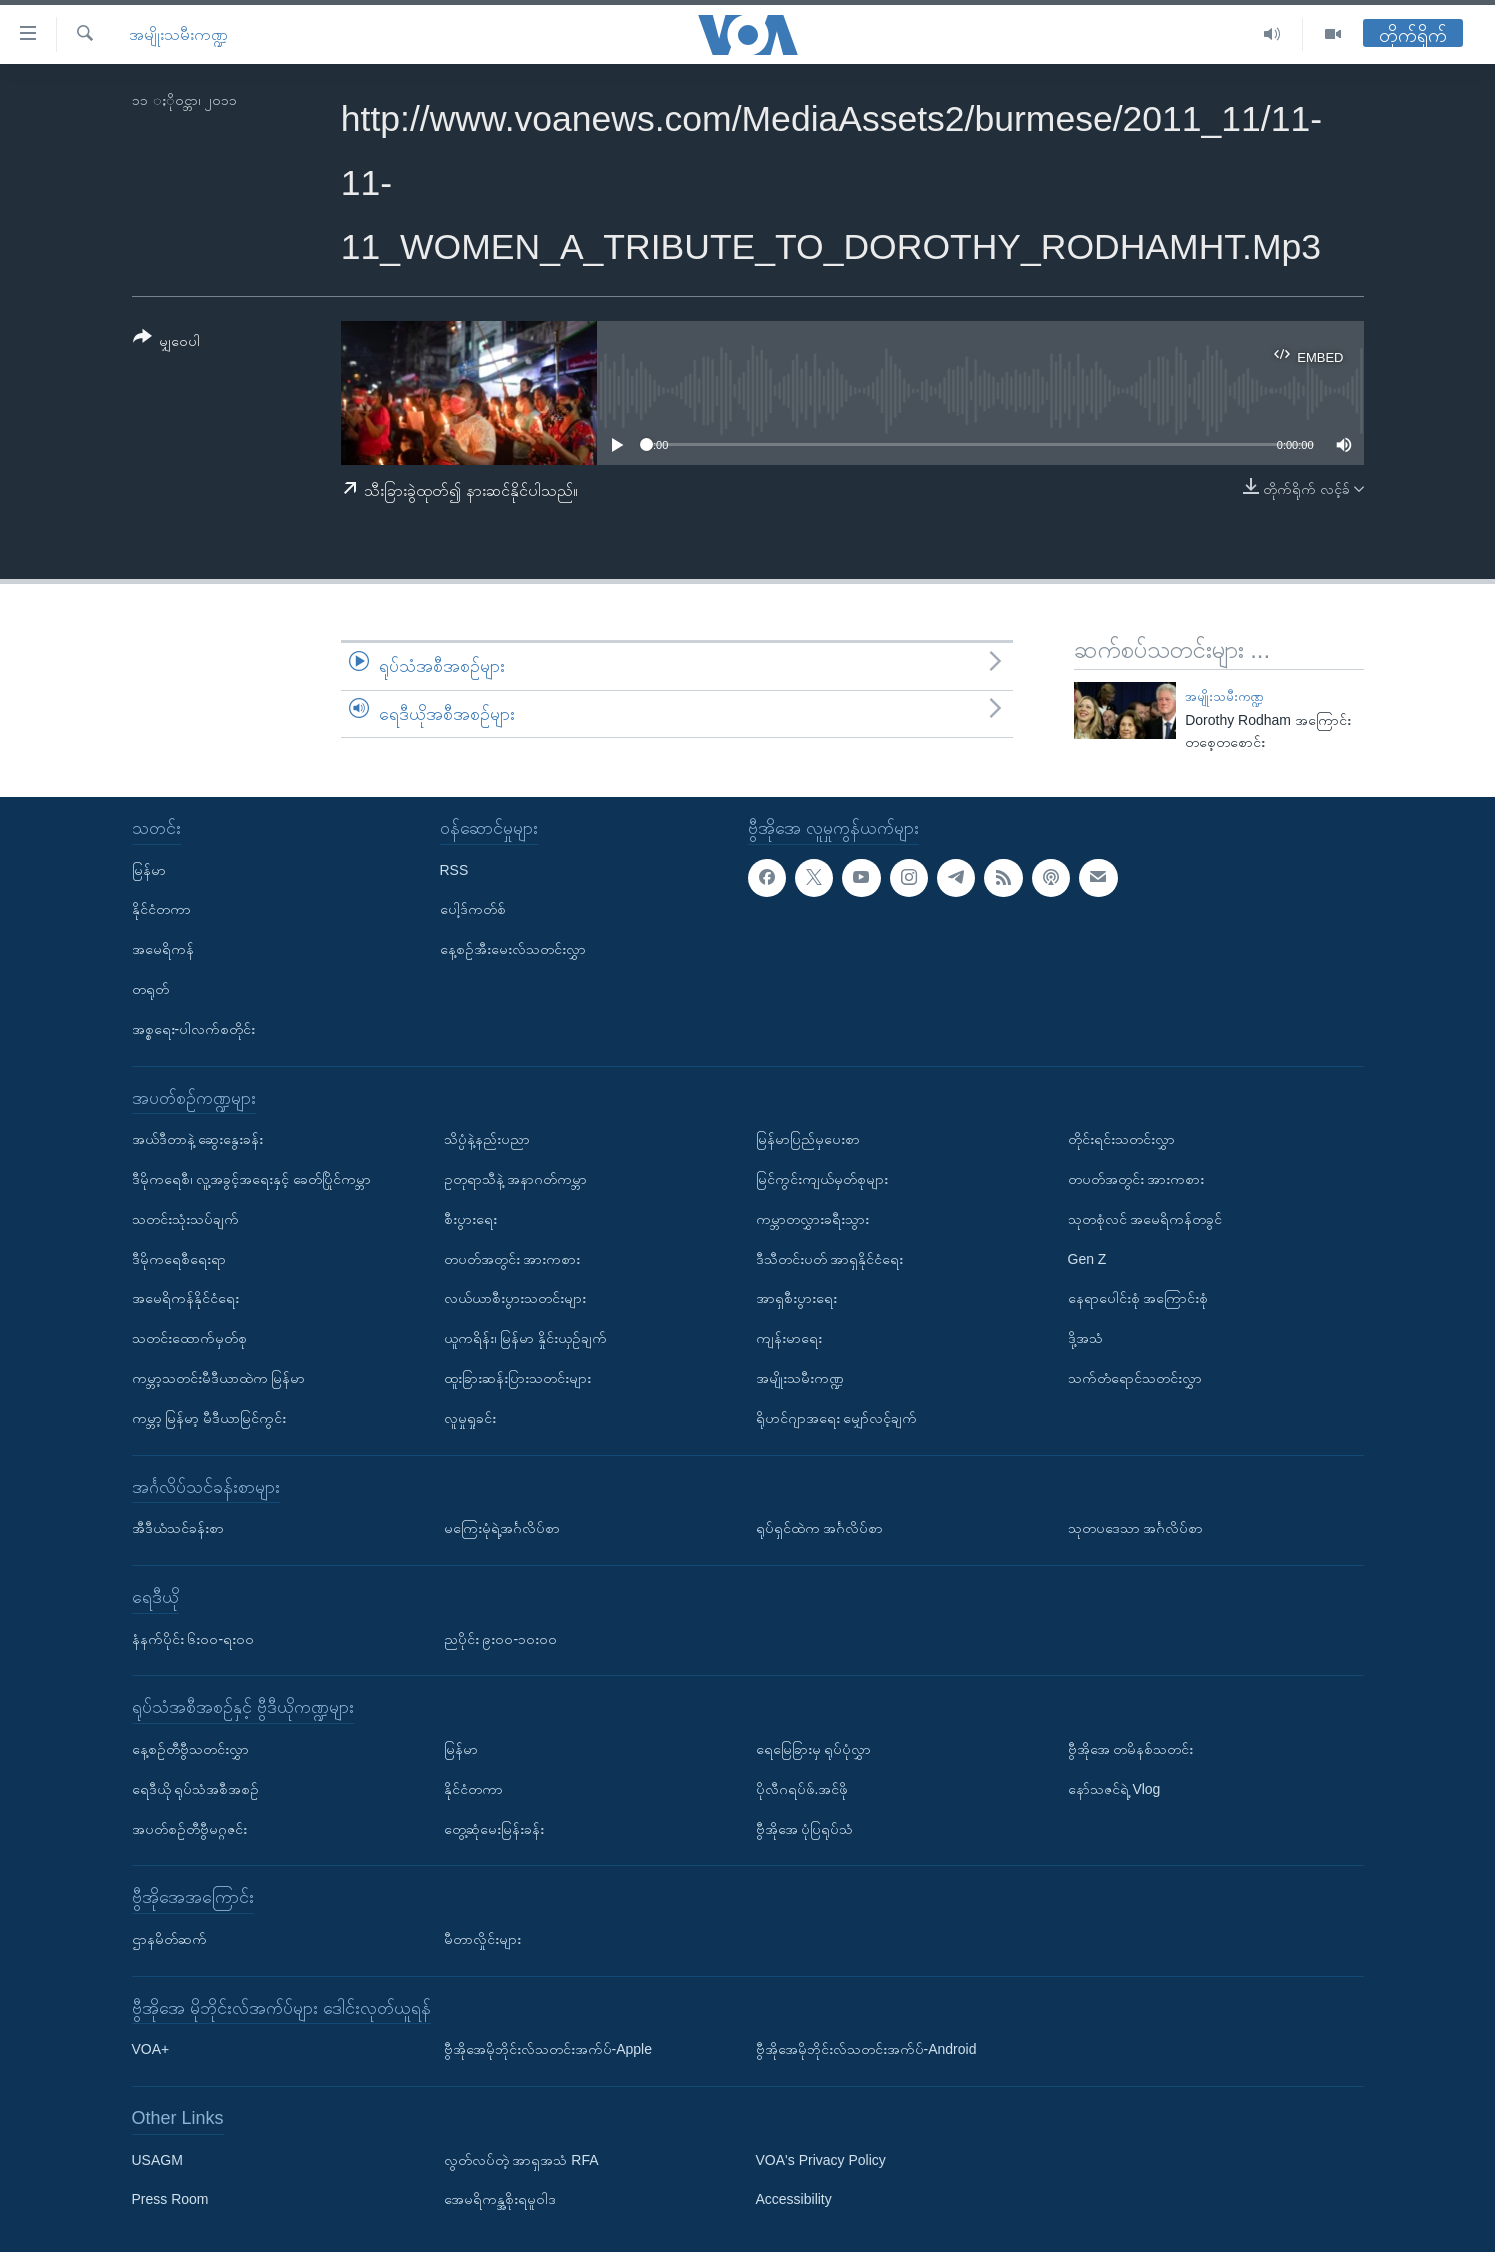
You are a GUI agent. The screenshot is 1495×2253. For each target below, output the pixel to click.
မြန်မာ (149, 870)
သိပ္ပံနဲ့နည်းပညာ (487, 1139)
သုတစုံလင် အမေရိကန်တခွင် (1145, 1219)
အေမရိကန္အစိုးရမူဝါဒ (500, 2200)
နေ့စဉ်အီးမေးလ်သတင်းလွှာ (513, 949)
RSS (454, 870)
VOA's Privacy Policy (821, 2160)
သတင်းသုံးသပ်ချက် (185, 1219)
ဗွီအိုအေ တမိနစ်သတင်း (1131, 1749)
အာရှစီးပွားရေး (796, 1299)
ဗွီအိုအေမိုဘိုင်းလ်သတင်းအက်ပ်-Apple (548, 2050)
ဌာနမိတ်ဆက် (169, 1939)
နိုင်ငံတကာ (161, 910)
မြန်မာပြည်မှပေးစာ (808, 1139)
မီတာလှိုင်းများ (482, 1939)
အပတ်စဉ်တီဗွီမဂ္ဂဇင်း (189, 1829)
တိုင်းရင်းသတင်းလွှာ (1121, 1139)
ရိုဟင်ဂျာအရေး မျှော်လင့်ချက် (837, 1418)
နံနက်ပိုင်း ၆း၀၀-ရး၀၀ (193, 1639)
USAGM (157, 2160)
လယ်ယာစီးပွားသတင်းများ (515, 1299)
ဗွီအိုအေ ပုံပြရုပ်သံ (805, 1829)
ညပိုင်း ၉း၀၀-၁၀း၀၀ (501, 1639)
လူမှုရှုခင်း (470, 1418)
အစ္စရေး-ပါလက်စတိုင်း (194, 1029)
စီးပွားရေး (470, 1219)
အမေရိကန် (163, 949)
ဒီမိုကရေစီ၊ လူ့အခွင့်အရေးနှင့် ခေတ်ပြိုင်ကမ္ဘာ (252, 1179)
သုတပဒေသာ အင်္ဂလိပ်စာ (1136, 1528)
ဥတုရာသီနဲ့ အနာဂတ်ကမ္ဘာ (516, 1179)
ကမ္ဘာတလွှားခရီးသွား (812, 1219)
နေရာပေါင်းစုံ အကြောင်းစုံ (1138, 1299)
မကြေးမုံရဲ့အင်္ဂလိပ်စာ (502, 1528)
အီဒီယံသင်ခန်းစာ (178, 1528)
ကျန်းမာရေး (789, 1338)
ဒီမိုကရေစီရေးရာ (179, 1259)
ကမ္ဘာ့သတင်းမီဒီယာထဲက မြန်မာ (219, 1378)
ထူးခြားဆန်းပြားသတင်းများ (517, 1378)
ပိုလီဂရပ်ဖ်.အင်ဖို (802, 1789)
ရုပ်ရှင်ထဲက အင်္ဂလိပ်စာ (820, 1528)
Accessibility (794, 2200)
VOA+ (151, 2050)
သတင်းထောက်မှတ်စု (189, 1338)
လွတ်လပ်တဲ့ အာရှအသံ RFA (521, 2160)
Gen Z (1087, 1259)
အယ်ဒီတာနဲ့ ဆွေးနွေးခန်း (198, 1139)
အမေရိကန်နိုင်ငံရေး (185, 1299)
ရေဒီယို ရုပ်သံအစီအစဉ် (196, 1789)
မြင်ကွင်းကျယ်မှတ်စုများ (822, 1179)
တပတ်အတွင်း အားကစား (512, 1259)
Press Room (170, 2200)
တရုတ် (150, 989)
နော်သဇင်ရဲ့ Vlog (1114, 1789)
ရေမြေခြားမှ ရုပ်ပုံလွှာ (814, 1749)
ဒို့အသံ (1085, 1338)
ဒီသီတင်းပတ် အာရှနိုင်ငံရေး (830, 1259)
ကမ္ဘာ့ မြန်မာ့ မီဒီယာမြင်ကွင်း (209, 1418)
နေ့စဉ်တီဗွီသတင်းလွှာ (190, 1749)
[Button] (167, 342)
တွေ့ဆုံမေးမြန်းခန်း (494, 1829)
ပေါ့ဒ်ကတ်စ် (473, 910)
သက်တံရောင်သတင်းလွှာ (1135, 1378)
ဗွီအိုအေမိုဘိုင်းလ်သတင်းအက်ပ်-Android (866, 2050)
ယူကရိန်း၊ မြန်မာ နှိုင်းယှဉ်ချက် (526, 1338)
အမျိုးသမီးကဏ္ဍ (178, 34)
